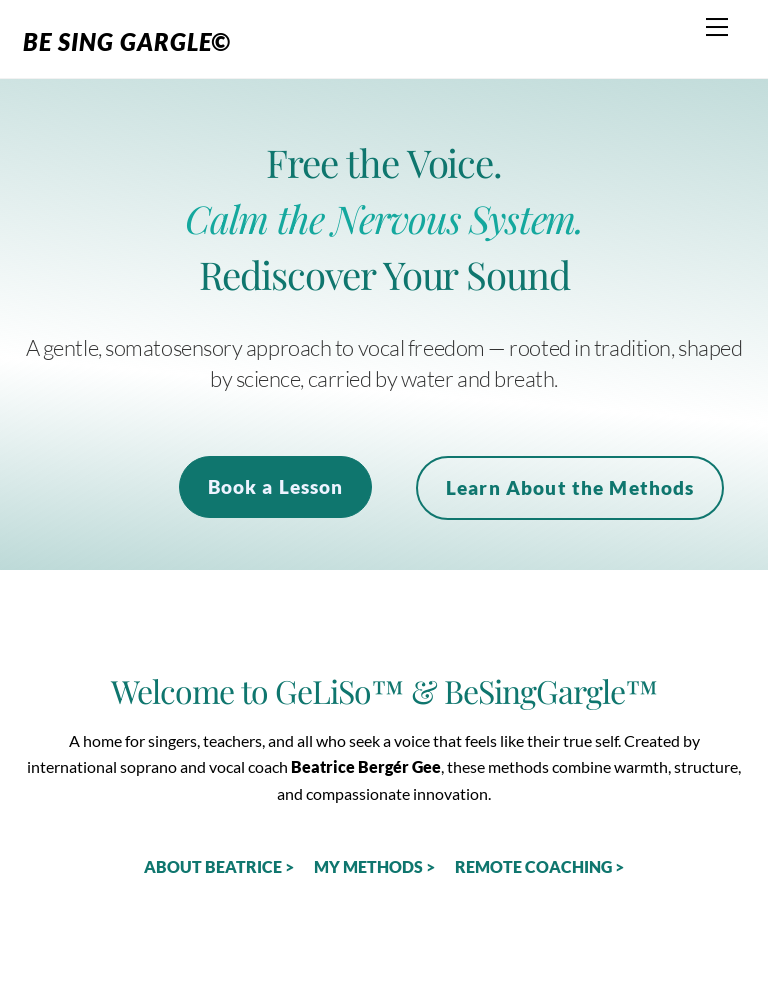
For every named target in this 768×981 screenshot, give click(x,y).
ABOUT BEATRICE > (219, 866)
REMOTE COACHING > (539, 866)
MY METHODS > (374, 866)
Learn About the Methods (570, 487)
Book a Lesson (276, 486)
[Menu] (717, 27)
